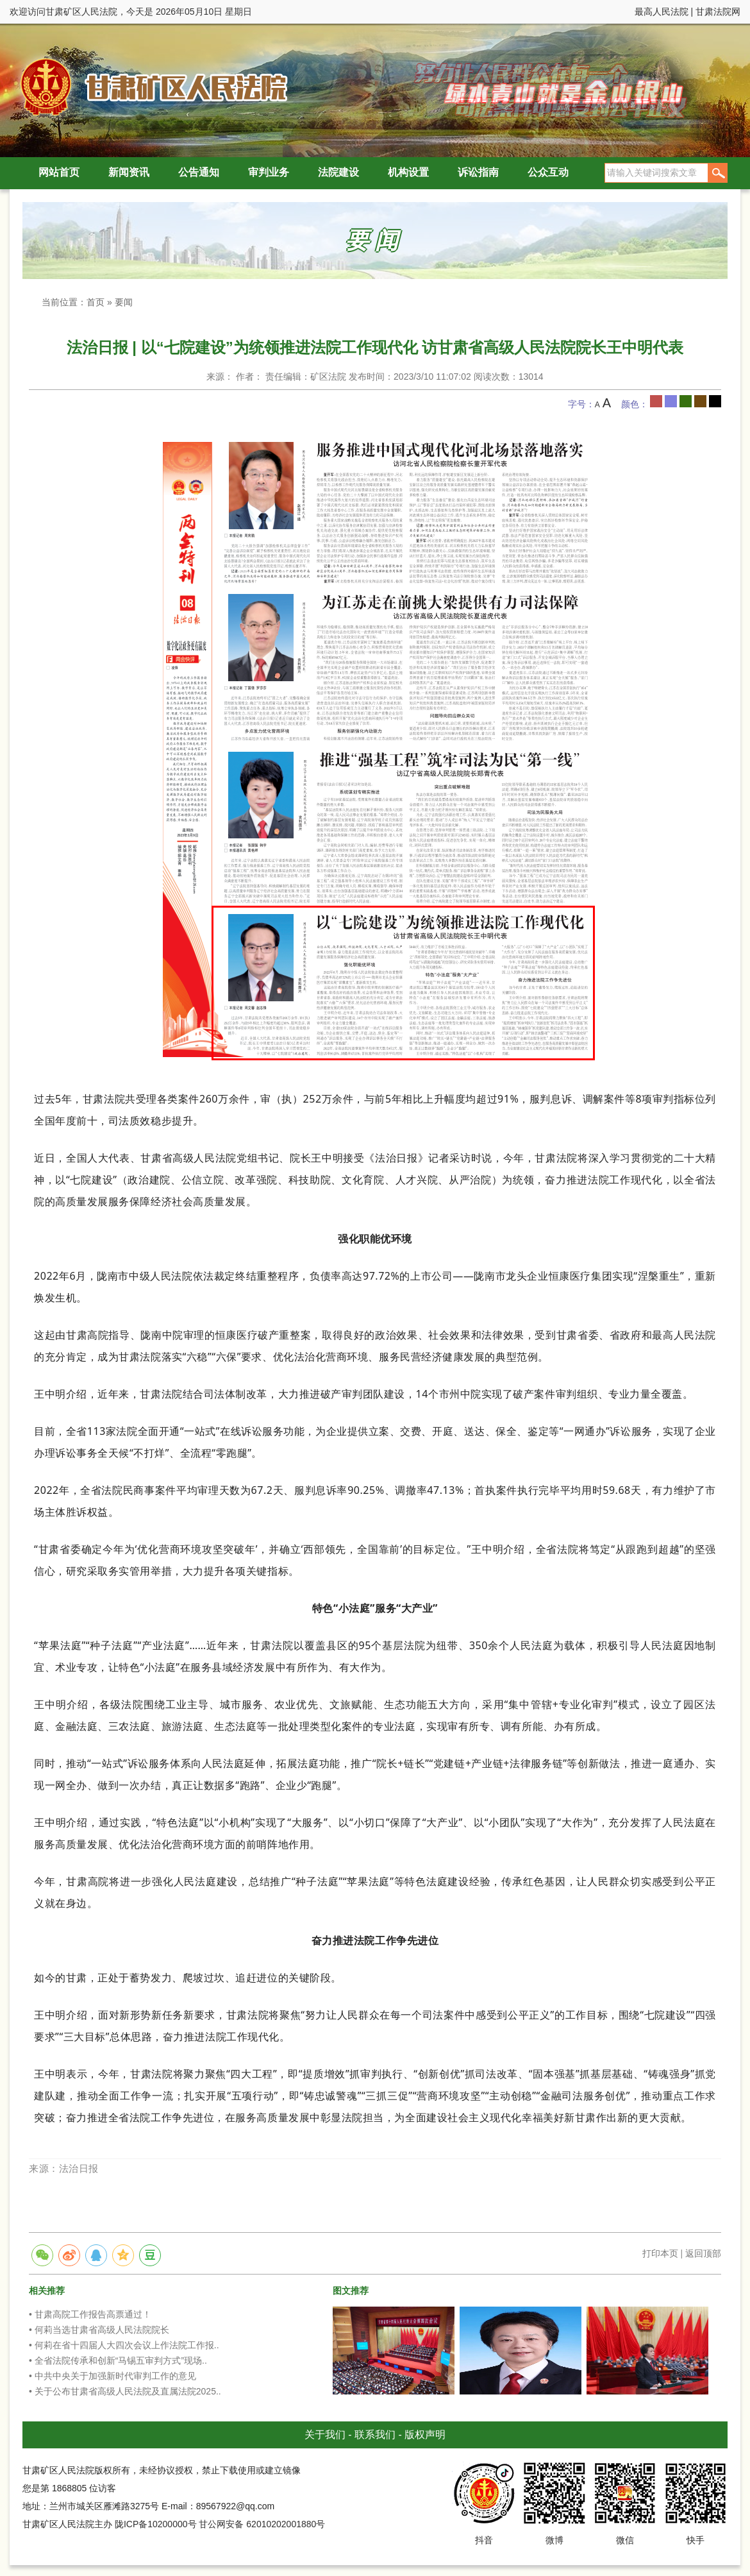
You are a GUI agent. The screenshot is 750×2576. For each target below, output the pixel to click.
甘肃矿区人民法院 (151, 86)
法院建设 (338, 172)
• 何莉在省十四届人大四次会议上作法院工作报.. (124, 2345)
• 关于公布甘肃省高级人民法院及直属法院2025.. (125, 2391)
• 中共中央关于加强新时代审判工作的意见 (112, 2376)
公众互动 (548, 172)
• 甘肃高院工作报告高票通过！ (90, 2314)
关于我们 (325, 2434)
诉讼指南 (478, 172)
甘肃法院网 (718, 11)
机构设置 (408, 172)
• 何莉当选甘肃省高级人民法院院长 (99, 2330)
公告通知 (198, 172)
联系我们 (375, 2434)
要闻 (124, 302)
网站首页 (58, 172)
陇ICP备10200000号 (156, 2524)
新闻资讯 (128, 172)
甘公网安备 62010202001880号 (262, 2524)
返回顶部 (703, 2253)
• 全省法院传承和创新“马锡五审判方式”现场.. (118, 2360)
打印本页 (660, 2253)
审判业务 (268, 172)
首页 (95, 302)
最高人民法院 (661, 11)
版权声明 (425, 2434)
